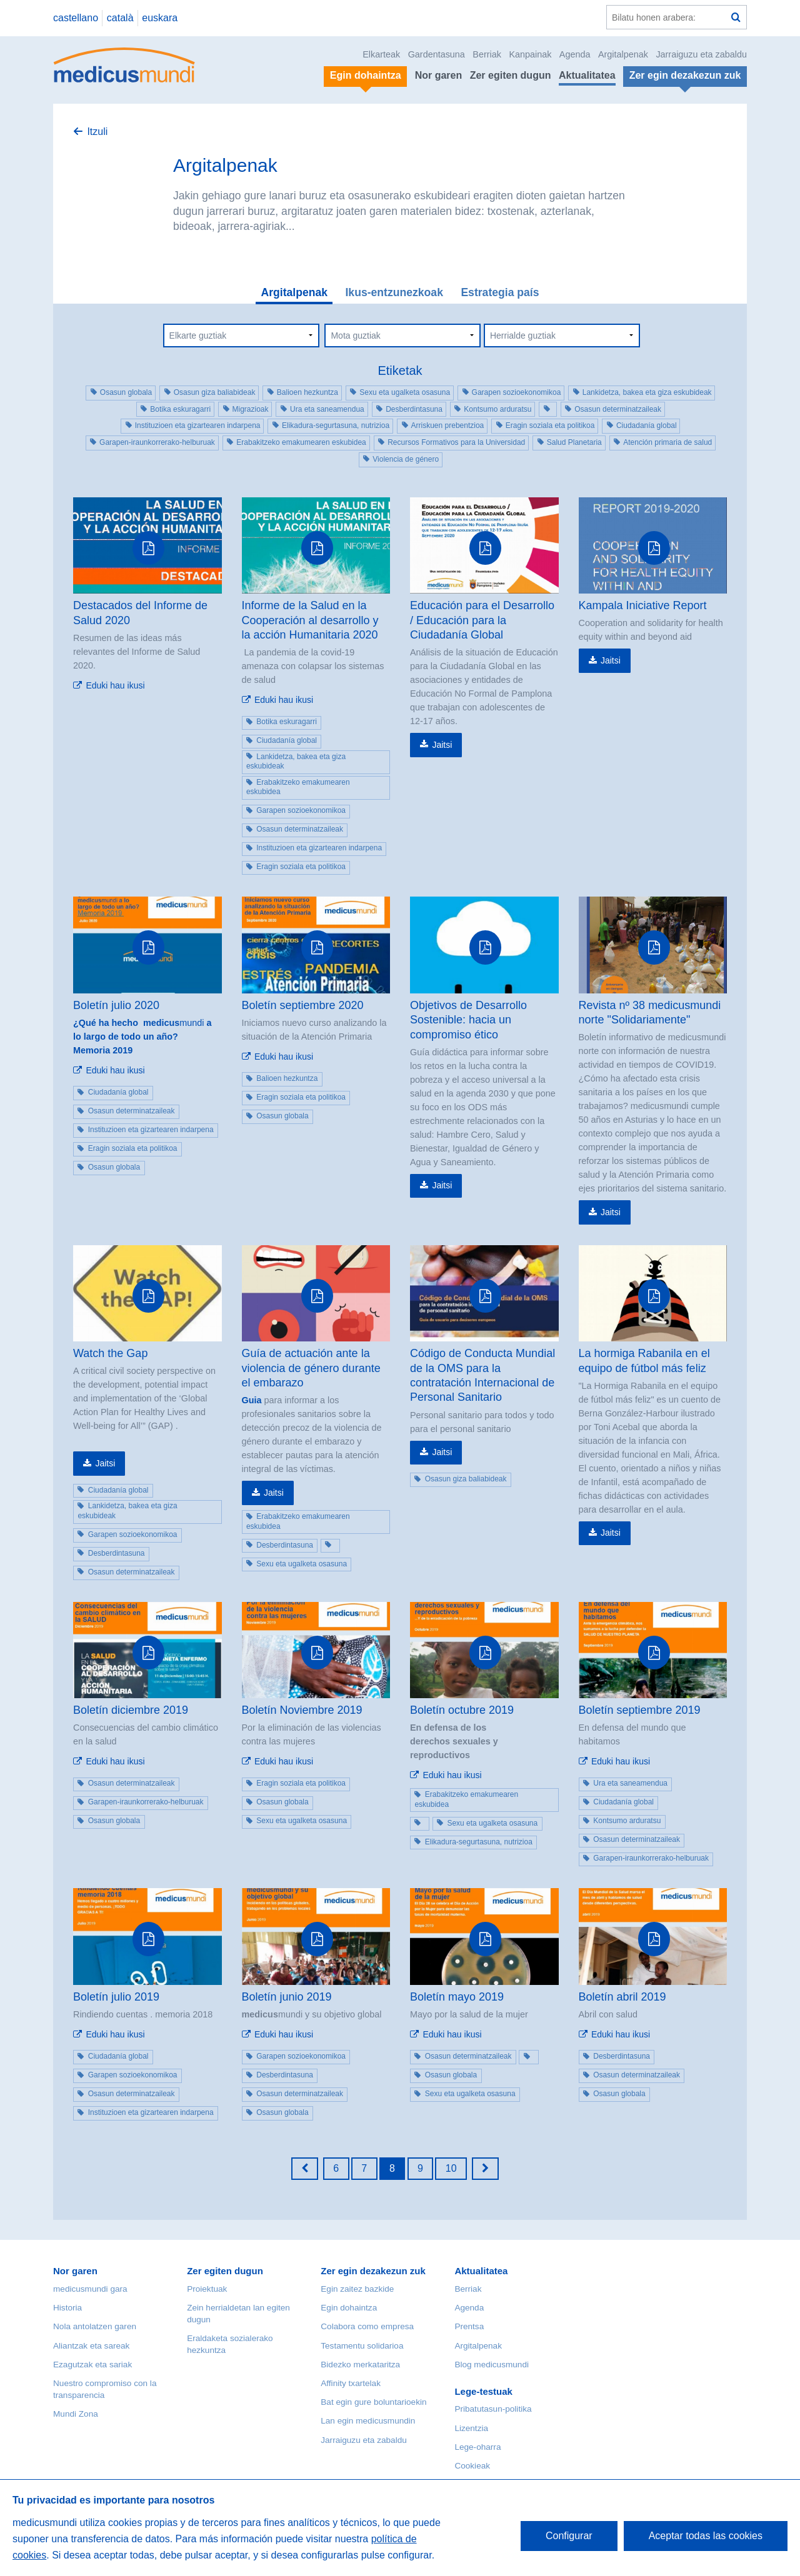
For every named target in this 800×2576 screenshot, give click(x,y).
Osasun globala (126, 392)
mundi (142, 1030)
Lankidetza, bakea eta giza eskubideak (647, 392)
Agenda (575, 54)
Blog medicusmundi (491, 2364)
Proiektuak (207, 2289)
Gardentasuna (436, 54)
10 (451, 2168)
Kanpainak (530, 54)
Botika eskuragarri (180, 409)
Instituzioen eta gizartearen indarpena (198, 425)
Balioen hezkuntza (307, 392)
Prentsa (469, 2326)
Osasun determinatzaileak (617, 409)
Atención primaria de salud (667, 442)
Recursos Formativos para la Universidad (456, 442)
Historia (67, 2307)
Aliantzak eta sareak (91, 2345)
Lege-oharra (477, 2447)
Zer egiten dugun (510, 75)
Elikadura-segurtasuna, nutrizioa (335, 425)
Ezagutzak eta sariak (92, 2364)
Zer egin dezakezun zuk (373, 2270)
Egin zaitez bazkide (357, 2289)
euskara (160, 17)
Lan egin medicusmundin (368, 2420)
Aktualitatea (587, 75)
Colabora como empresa (367, 2326)
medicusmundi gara (90, 2289)
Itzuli (97, 131)
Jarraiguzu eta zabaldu (701, 54)
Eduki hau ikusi (115, 685)
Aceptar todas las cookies (705, 2535)
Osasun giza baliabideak (215, 392)
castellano (75, 17)
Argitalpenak (623, 54)
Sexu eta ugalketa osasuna (404, 392)
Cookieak (472, 2465)
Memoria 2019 (102, 1050)
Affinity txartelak (351, 2383)
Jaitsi (442, 745)
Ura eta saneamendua (327, 409)
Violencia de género (405, 459)
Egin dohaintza (349, 2307)
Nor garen (438, 75)
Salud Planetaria (574, 442)
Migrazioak (250, 409)
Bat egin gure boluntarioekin (373, 2402)
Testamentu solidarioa (362, 2345)
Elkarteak (381, 54)
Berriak (486, 54)
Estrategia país (500, 292)
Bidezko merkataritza (360, 2364)
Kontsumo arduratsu (497, 409)
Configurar (569, 2535)
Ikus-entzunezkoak (393, 292)
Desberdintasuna (414, 409)
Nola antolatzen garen (94, 2326)
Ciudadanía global (646, 425)
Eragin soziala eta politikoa (550, 425)
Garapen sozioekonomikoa (516, 392)
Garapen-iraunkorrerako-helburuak (157, 442)
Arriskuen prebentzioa (447, 425)
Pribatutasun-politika (492, 2409)
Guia (252, 1400)
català (120, 17)
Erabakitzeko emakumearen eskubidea (301, 442)
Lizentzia (471, 2428)
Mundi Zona (75, 2414)
